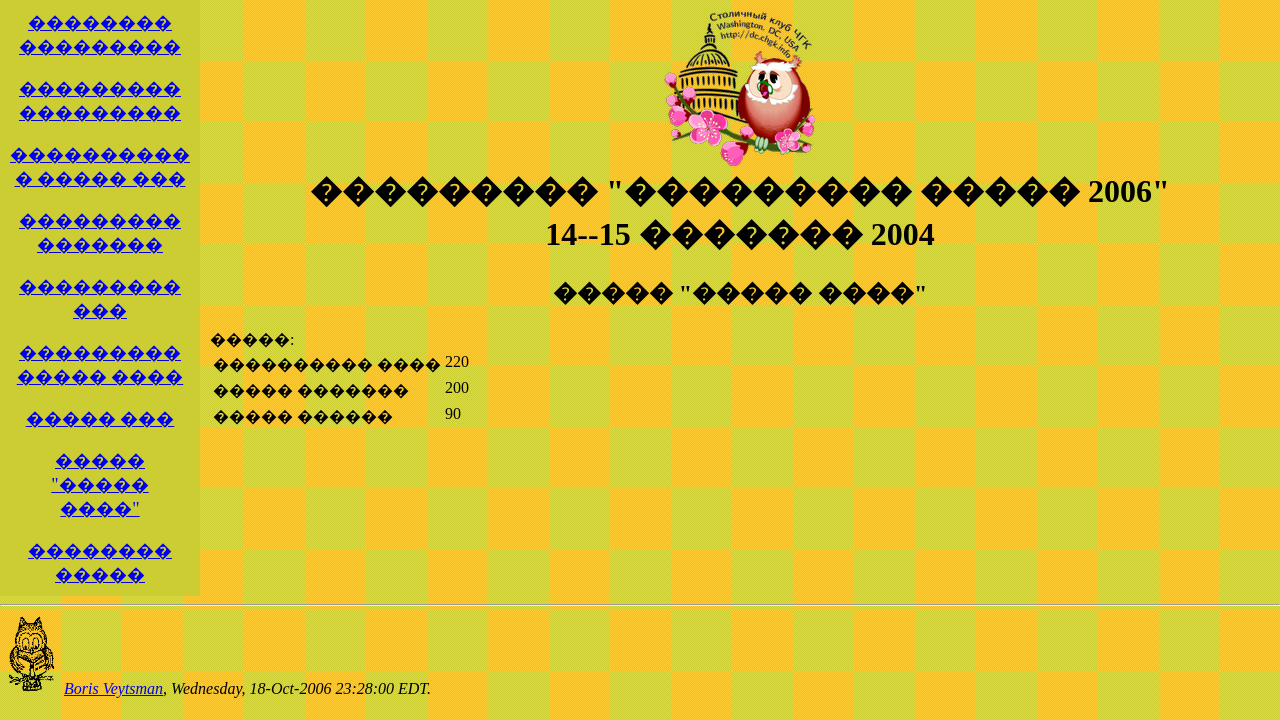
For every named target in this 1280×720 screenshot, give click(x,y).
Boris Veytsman (113, 688)
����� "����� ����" (99, 485)
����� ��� (100, 419)
